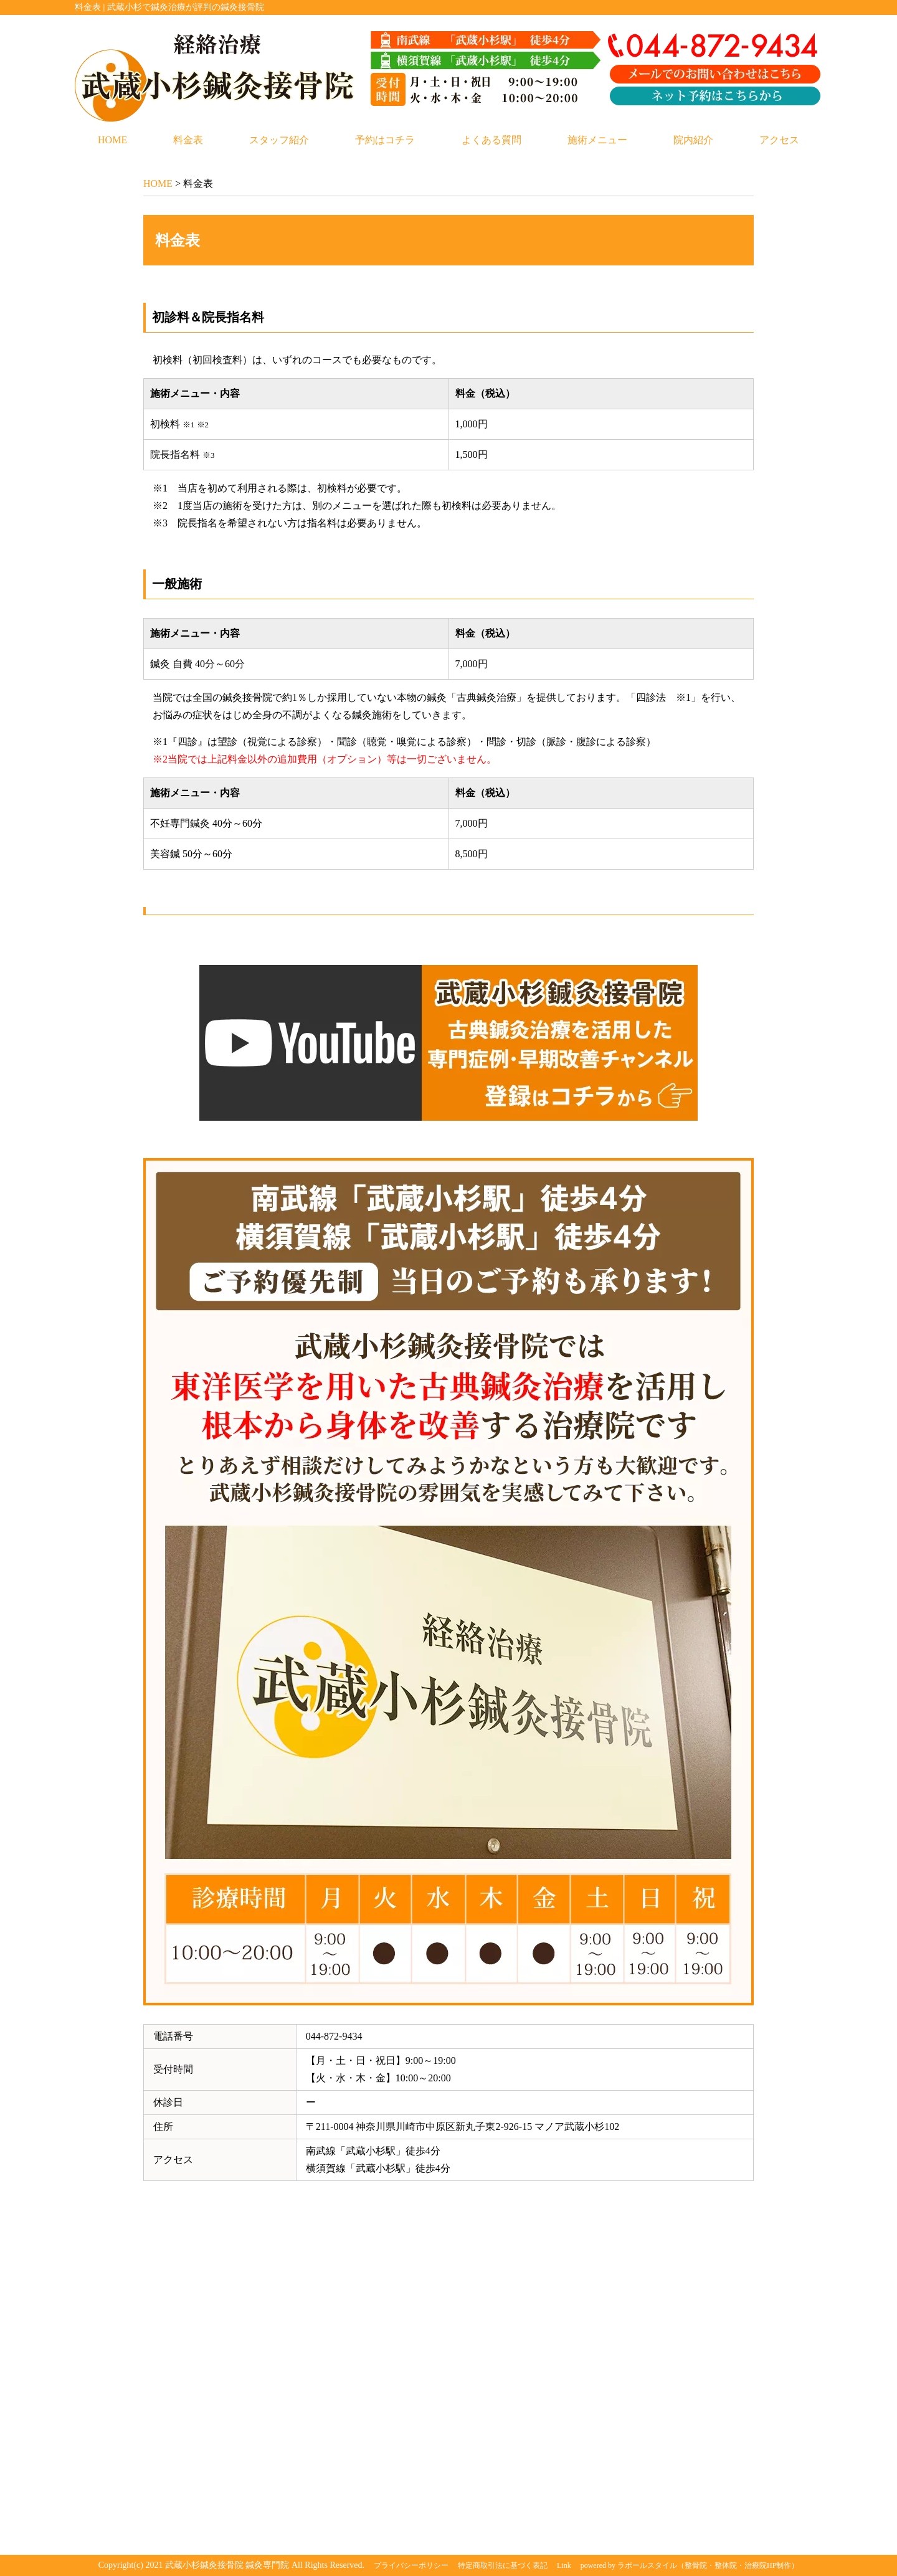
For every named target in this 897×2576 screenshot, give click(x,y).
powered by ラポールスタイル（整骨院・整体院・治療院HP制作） (690, 2565)
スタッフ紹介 (279, 140)
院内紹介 (693, 140)
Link (564, 2565)
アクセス (779, 140)
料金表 (188, 140)
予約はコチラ (385, 140)
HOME (112, 140)
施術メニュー (597, 140)
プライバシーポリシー (411, 2565)
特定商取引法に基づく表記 (503, 2565)
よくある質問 (491, 140)
